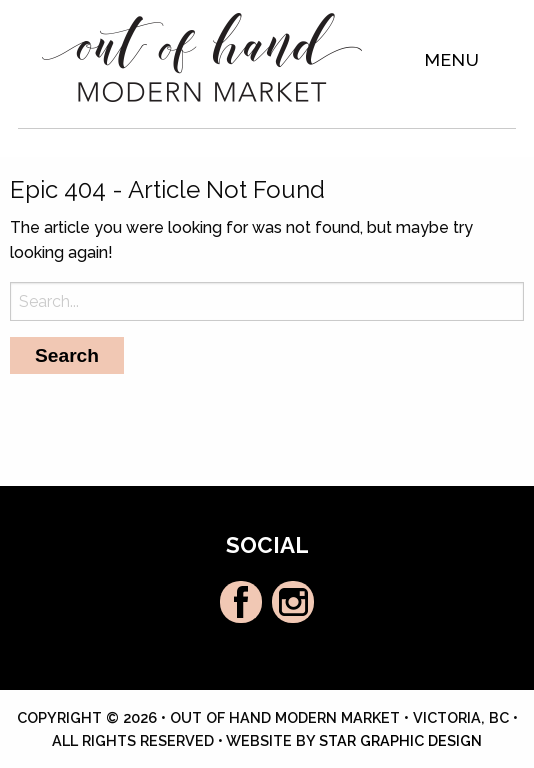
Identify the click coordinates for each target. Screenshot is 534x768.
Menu (452, 59)
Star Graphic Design (400, 740)
